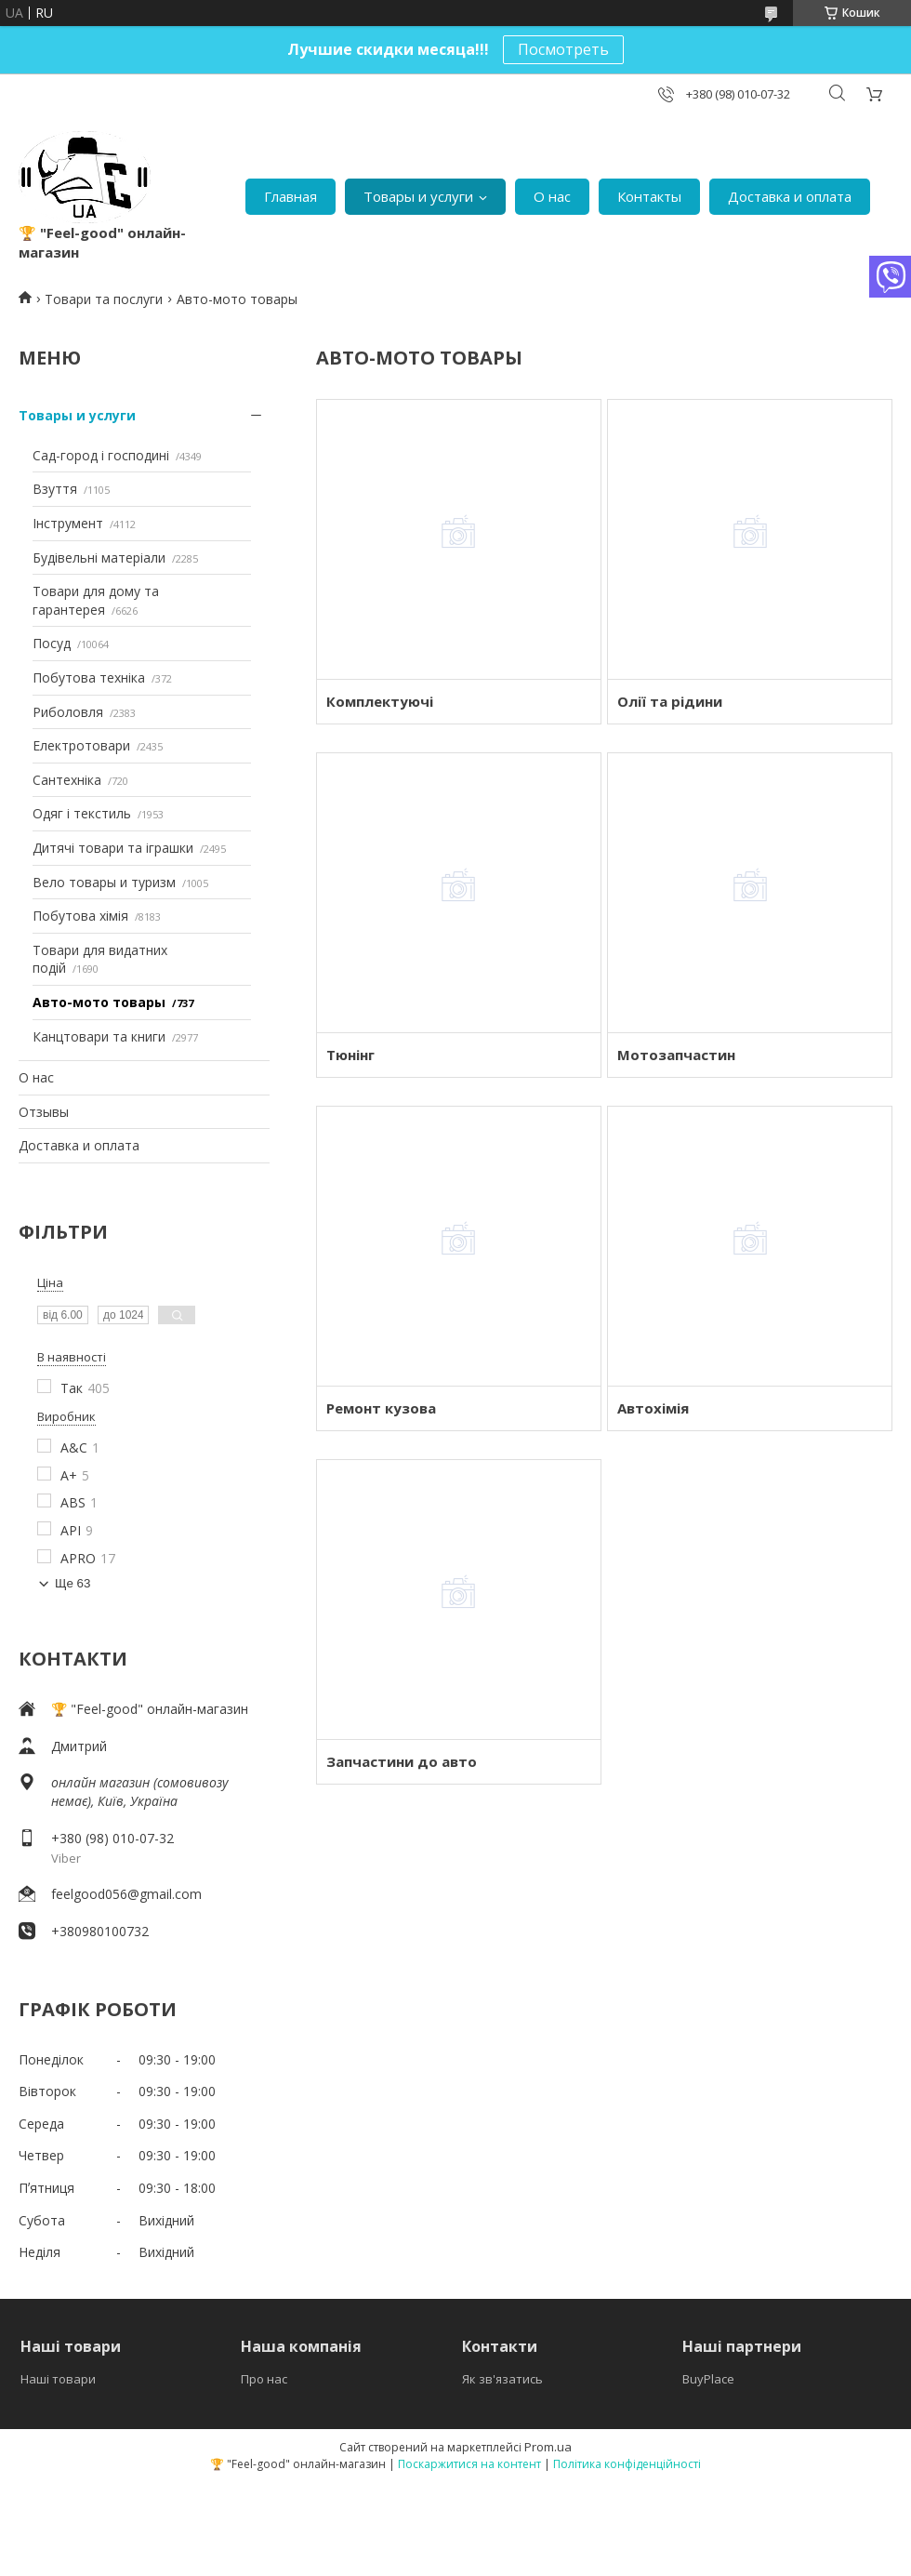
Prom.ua (548, 2446)
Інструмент (68, 523)
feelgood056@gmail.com (126, 1894)
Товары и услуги (418, 196)
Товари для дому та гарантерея (96, 600)
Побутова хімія (80, 915)
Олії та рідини (669, 701)
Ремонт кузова (381, 1408)
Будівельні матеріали (99, 557)
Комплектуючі (379, 701)
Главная (290, 196)
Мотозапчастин (676, 1054)
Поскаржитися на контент (469, 2464)
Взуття (55, 489)
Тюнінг (350, 1054)
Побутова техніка (89, 677)
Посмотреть (563, 49)
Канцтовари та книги (99, 1036)
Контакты (649, 196)
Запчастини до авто (401, 1761)
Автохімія (653, 1408)
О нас (552, 196)
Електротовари (81, 745)
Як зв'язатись (502, 2378)
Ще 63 (72, 1583)
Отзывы (44, 1112)
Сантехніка (67, 780)
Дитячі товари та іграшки (113, 847)
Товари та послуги (104, 299)
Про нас (264, 2378)
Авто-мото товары (99, 1002)
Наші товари (58, 2378)
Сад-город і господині (101, 455)
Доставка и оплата (790, 196)
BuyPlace (708, 2378)
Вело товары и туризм (104, 882)
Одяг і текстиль (82, 813)
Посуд (52, 643)
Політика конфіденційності (627, 2464)
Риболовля (68, 712)
